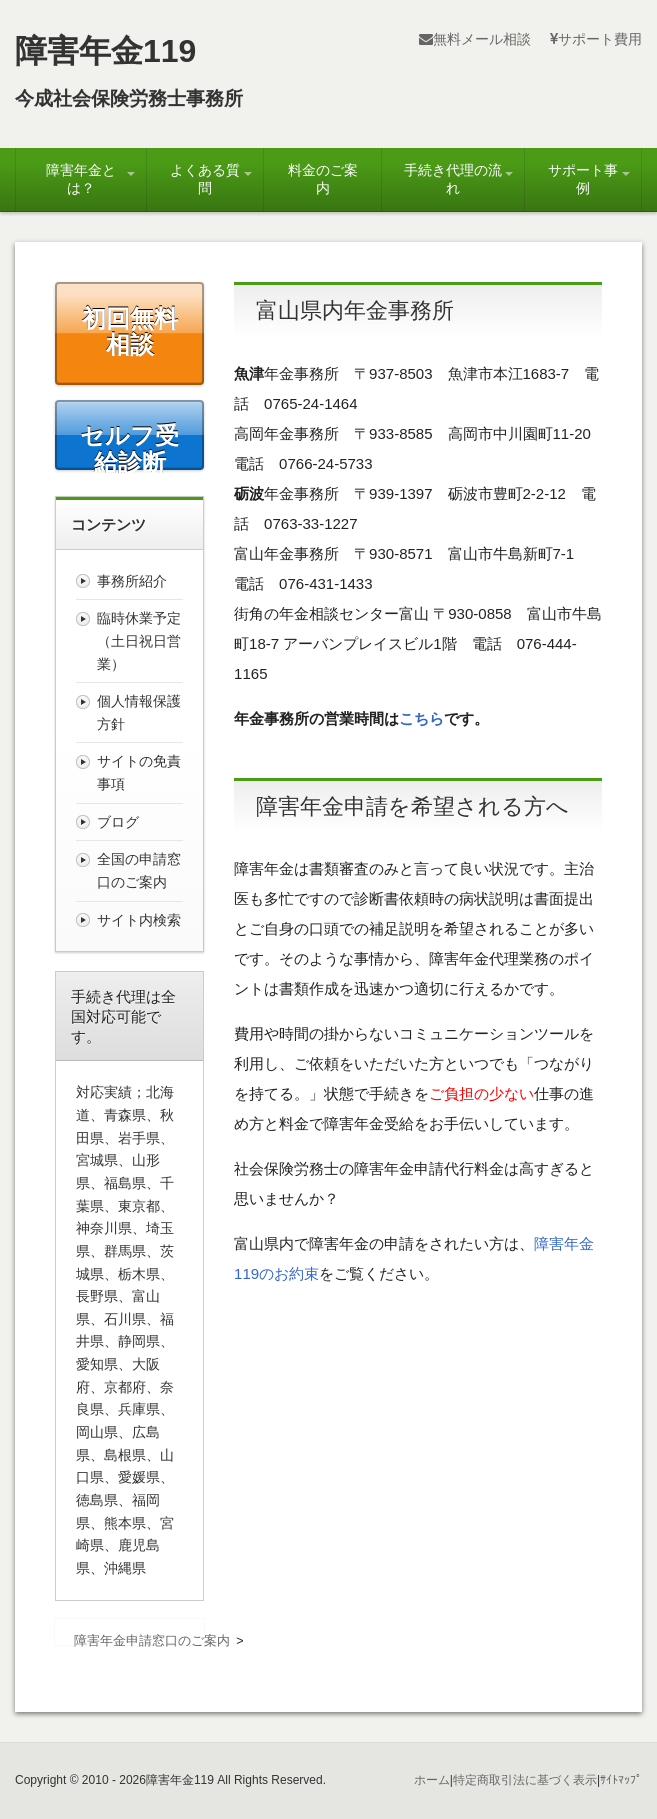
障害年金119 (105, 51)
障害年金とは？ (81, 179)
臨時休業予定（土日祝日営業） (139, 640)
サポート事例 (583, 179)
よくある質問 (205, 179)
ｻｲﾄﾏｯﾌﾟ (621, 1780)
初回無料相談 (130, 331)
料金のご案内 (323, 179)
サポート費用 (596, 39)
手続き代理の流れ (453, 179)
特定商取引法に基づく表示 (525, 1780)
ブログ (118, 822)
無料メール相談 (475, 39)
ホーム (432, 1780)
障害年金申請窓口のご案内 (152, 1641)
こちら (421, 718)
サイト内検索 (139, 920)
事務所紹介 (132, 581)
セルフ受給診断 (129, 445)
